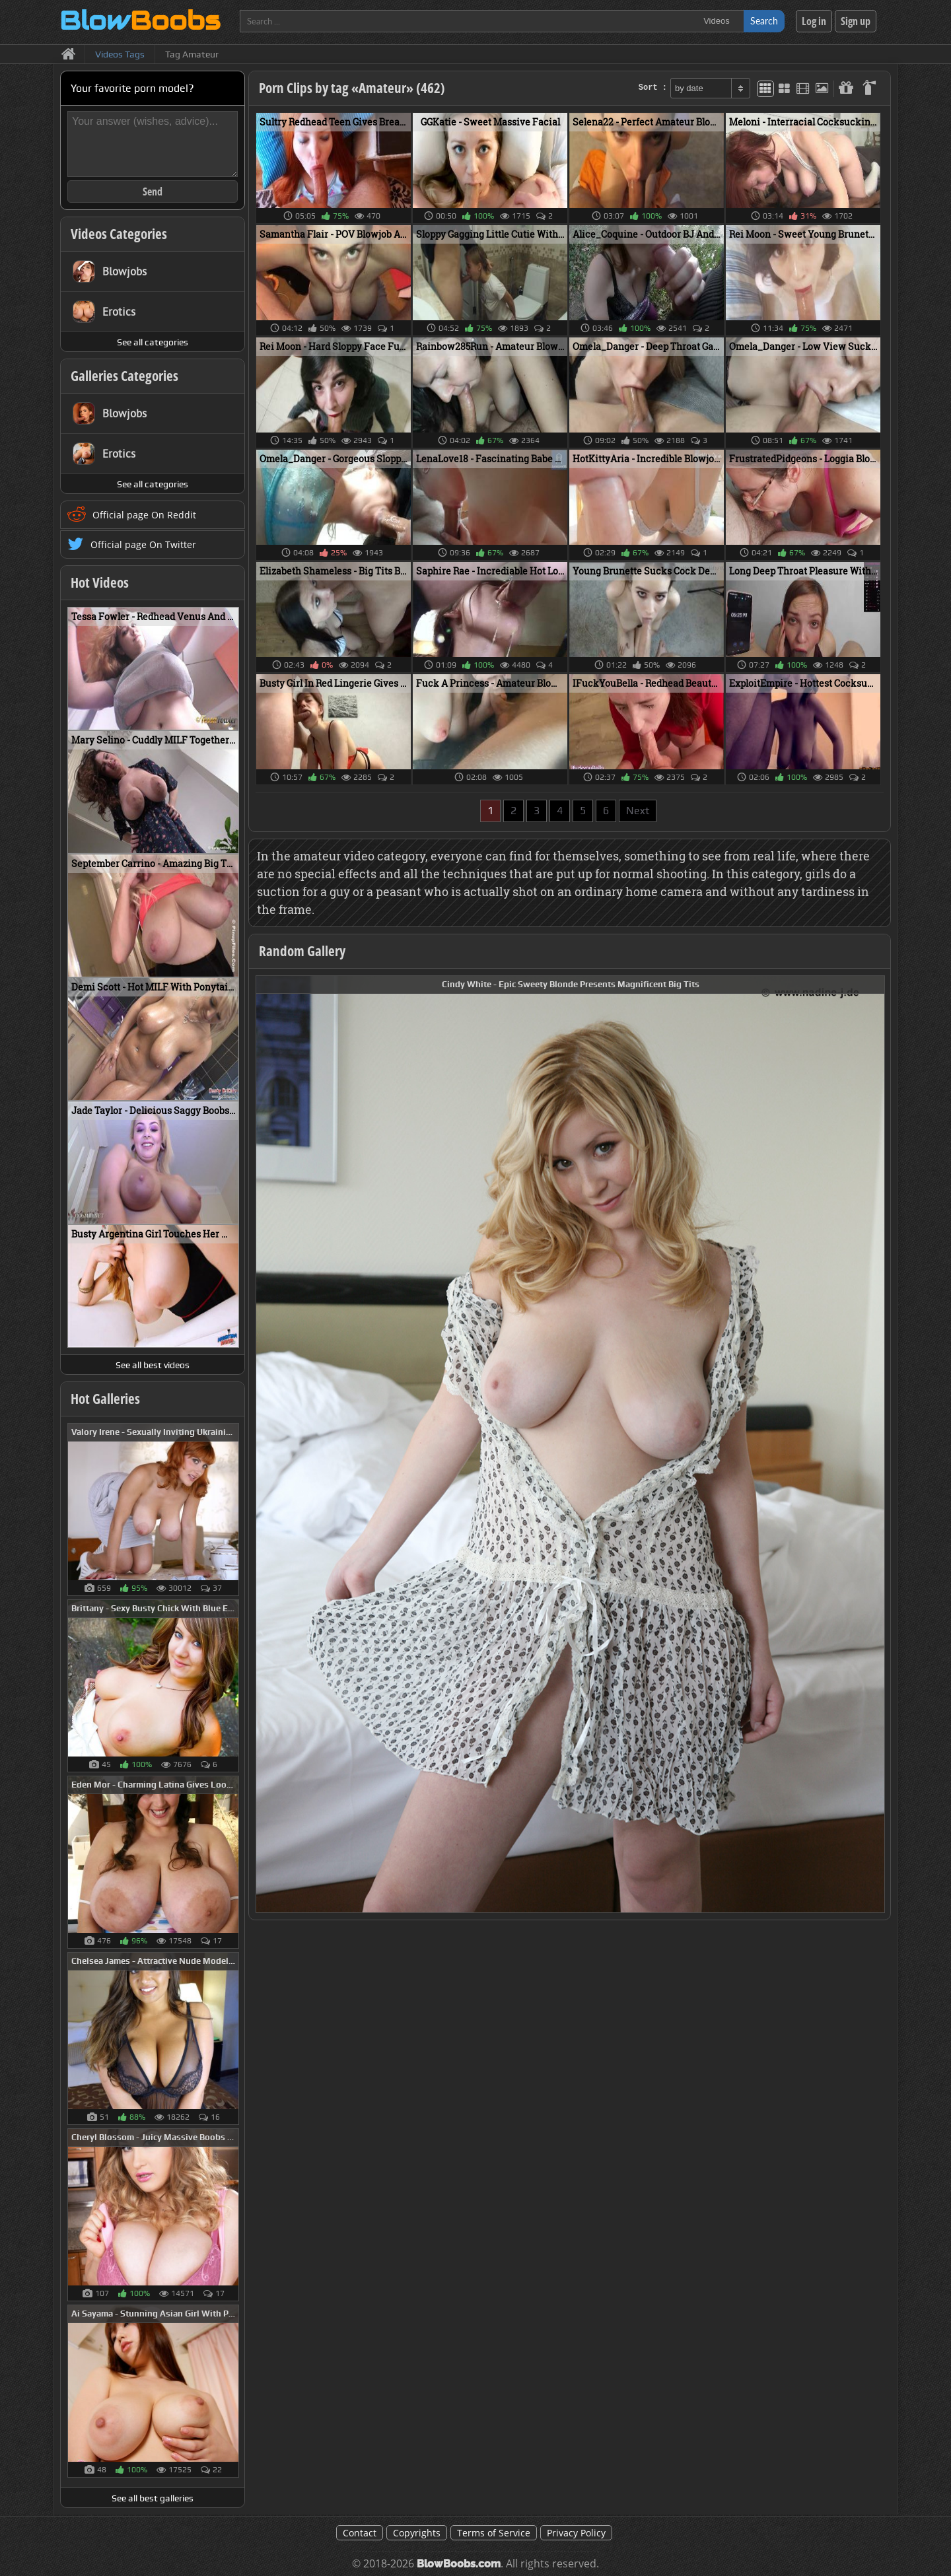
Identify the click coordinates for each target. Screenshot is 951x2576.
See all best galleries (153, 2498)
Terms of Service (493, 2532)
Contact (359, 2532)
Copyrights (416, 2532)
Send (152, 191)
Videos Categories (119, 234)
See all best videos (153, 1365)
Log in (814, 21)
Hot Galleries (105, 1398)
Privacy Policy (576, 2532)
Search (764, 20)
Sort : (653, 88)
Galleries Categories (124, 375)
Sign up (855, 21)
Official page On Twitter (143, 544)
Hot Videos (100, 582)
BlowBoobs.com (459, 2564)
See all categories (152, 342)
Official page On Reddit (144, 514)
